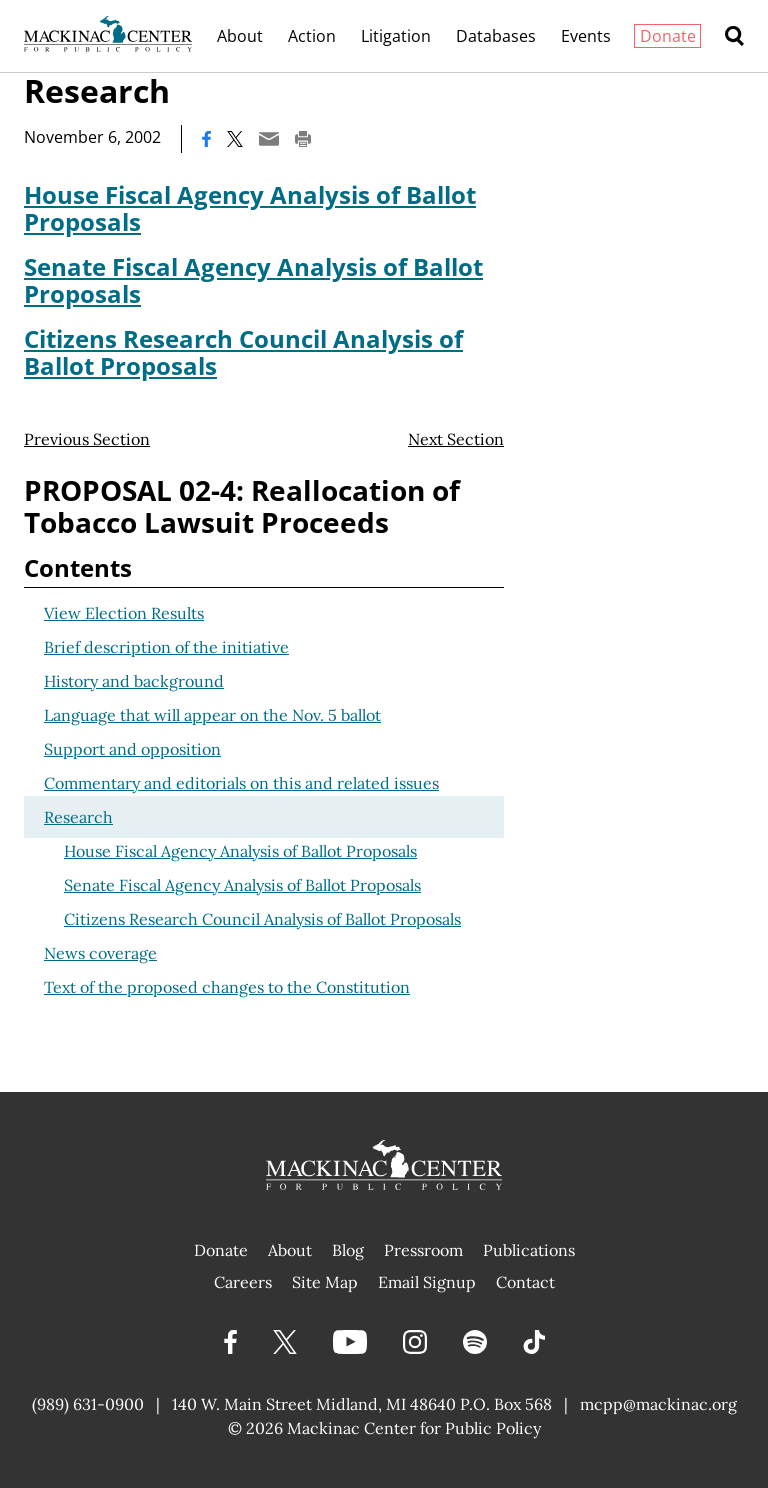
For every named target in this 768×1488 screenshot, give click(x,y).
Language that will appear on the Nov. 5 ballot (212, 715)
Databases (496, 36)
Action (312, 36)
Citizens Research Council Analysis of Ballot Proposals (243, 352)
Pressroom (423, 1250)
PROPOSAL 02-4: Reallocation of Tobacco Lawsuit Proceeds (242, 506)
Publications (529, 1250)
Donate (668, 36)
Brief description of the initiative (166, 647)
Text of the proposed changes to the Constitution (227, 987)
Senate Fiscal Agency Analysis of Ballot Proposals (253, 280)
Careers (243, 1282)
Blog (348, 1250)
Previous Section (87, 439)
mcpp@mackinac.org (658, 1404)
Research (78, 817)
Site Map (325, 1282)
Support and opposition (132, 749)
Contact (525, 1282)
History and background (134, 681)
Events (586, 36)
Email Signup (427, 1282)
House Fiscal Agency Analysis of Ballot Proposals (250, 208)
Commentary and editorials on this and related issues (241, 783)
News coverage (100, 953)
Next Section (456, 439)
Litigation (396, 36)
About (240, 36)
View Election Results (124, 613)
